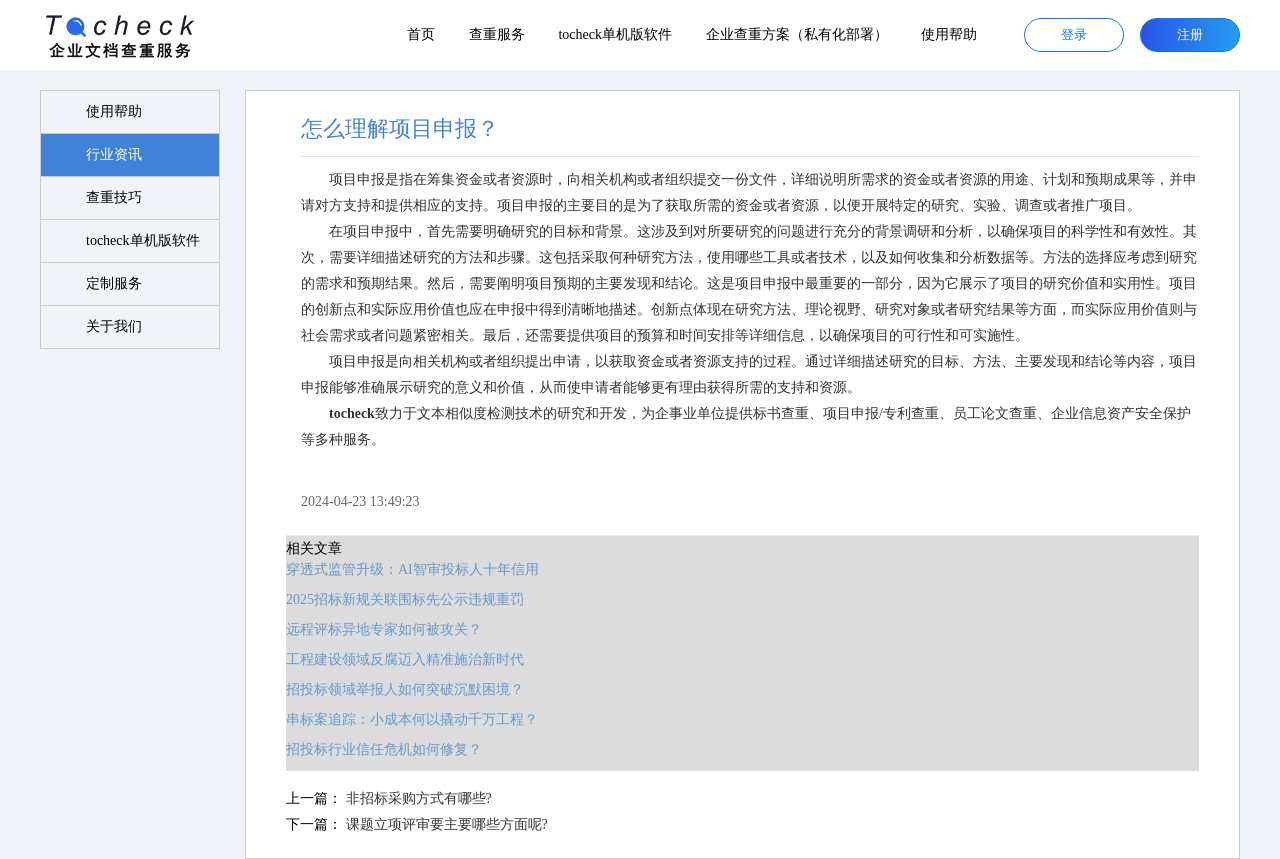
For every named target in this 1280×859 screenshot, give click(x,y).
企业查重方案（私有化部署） (797, 34)
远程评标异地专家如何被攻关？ (384, 629)
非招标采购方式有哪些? (419, 798)
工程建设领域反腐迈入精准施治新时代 (405, 659)
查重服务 (497, 34)
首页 (421, 34)
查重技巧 (114, 197)
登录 (1074, 34)
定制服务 (114, 283)
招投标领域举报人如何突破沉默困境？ (405, 689)
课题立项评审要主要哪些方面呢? (447, 824)
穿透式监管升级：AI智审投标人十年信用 (412, 569)
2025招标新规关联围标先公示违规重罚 (405, 599)
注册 (1190, 34)
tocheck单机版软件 (615, 34)
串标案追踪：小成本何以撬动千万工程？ (412, 719)
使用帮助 (949, 34)
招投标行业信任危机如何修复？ (384, 749)
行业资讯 (114, 154)
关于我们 (114, 326)
